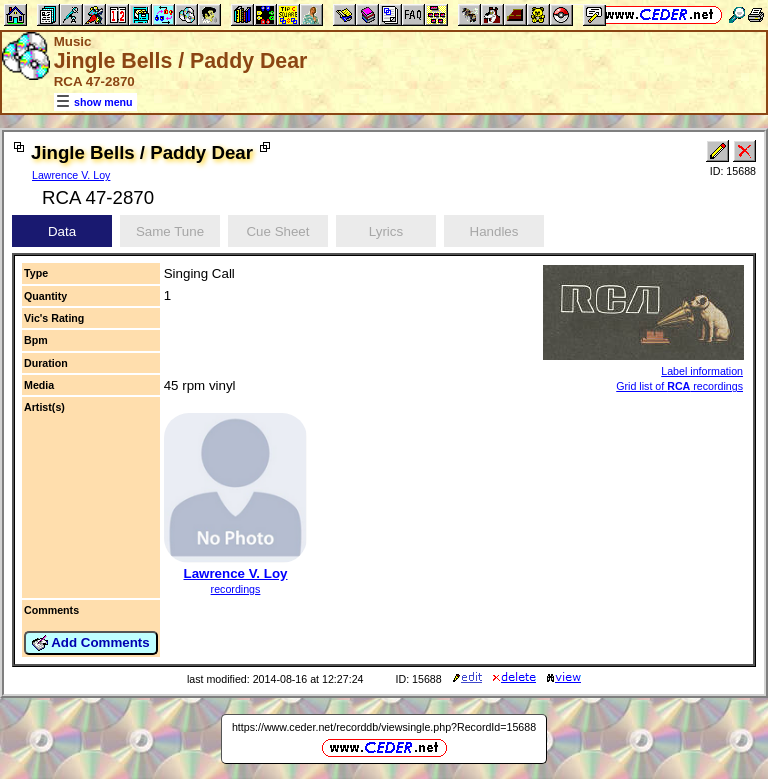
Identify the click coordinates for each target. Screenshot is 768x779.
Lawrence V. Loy (71, 175)
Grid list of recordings (679, 386)
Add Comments (91, 643)
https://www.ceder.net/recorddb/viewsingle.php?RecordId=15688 (384, 727)
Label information (702, 371)
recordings (236, 589)
